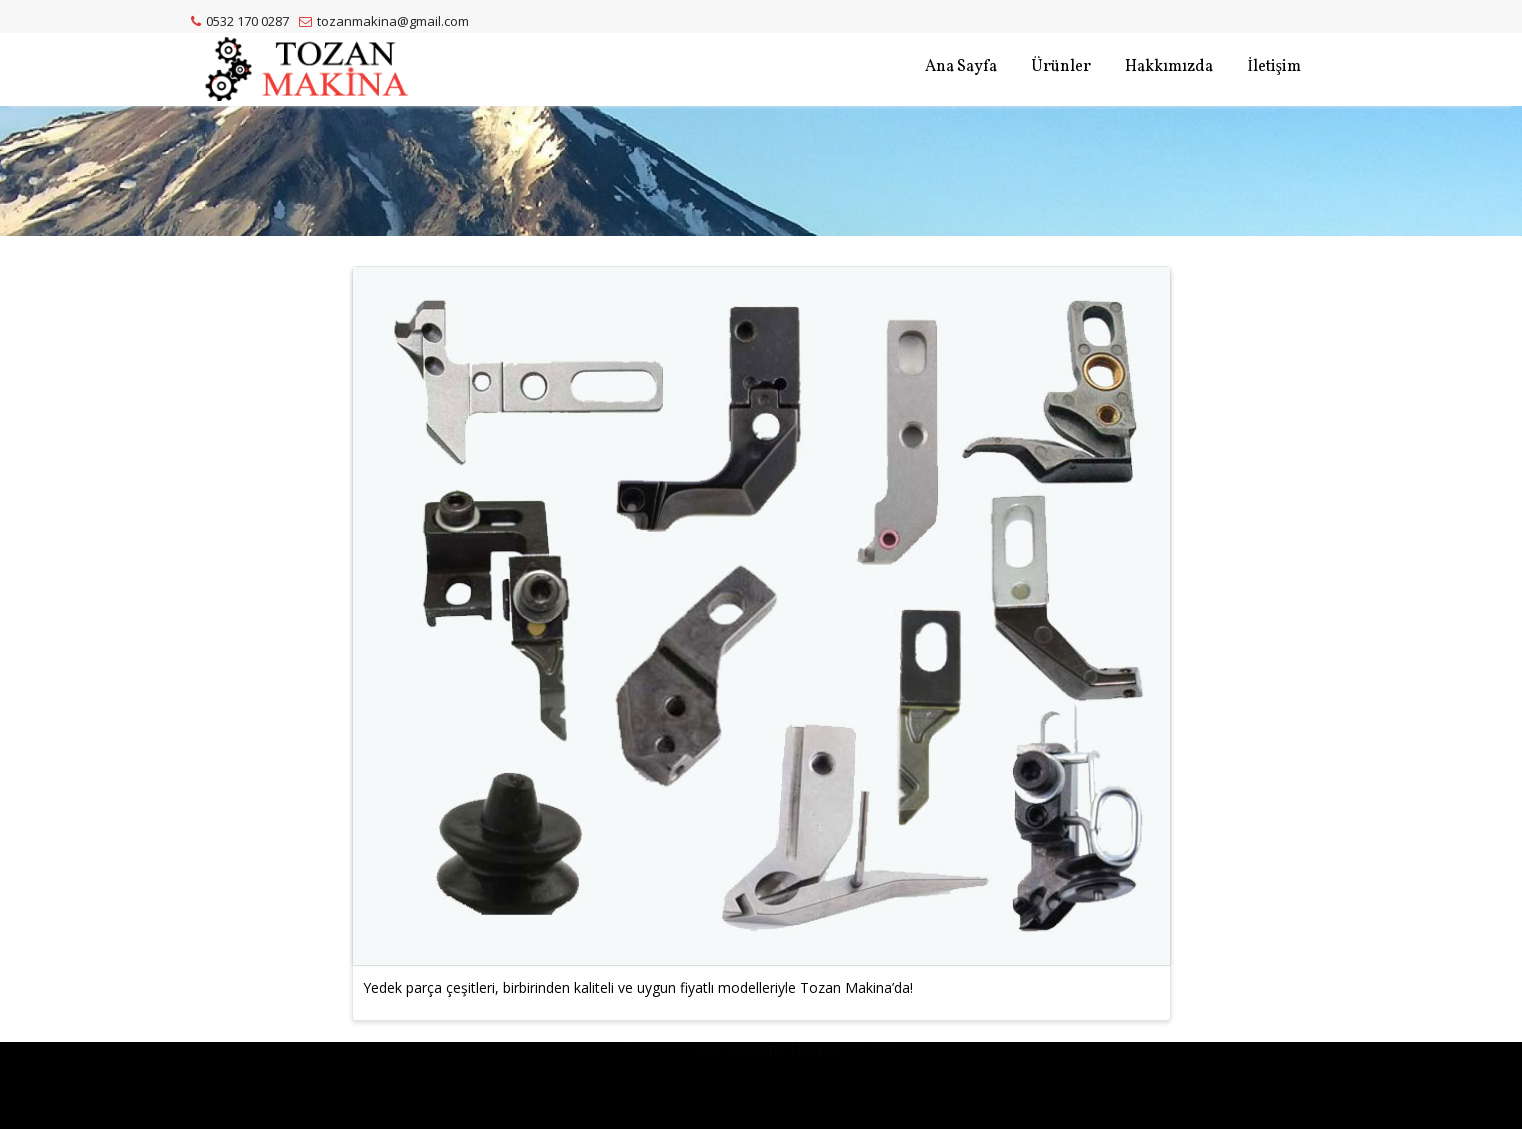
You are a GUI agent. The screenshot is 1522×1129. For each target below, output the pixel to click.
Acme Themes (795, 1077)
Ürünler (1061, 67)
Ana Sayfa (961, 67)
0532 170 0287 (240, 21)
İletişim (1274, 67)
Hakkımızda (1169, 67)
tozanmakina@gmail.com (384, 21)
